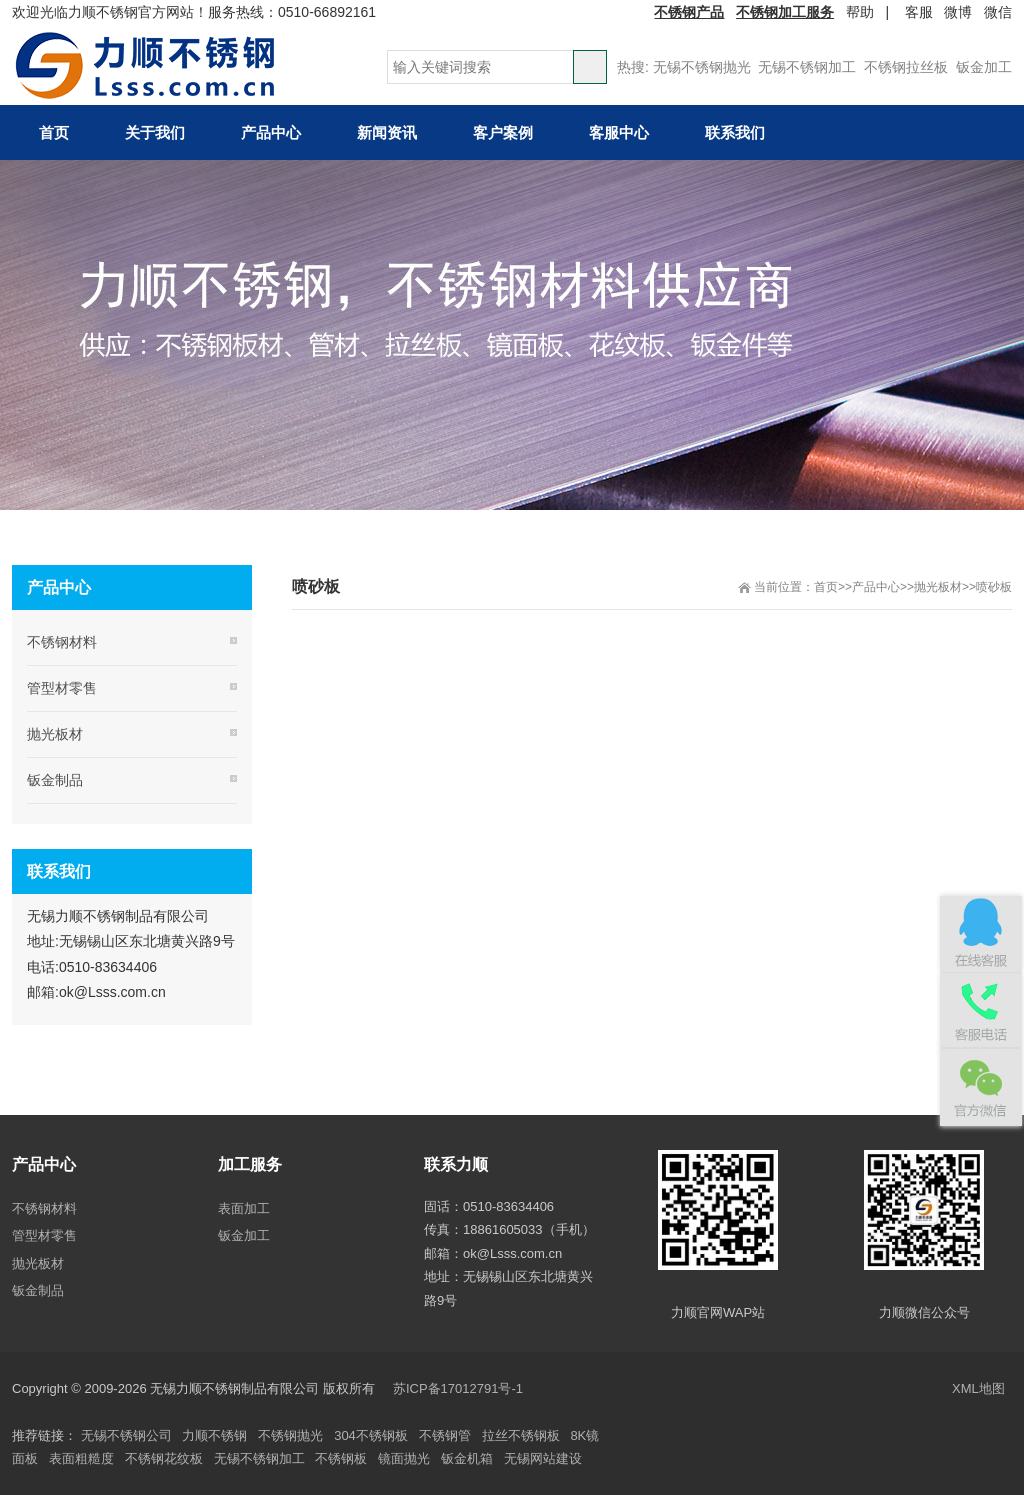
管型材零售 (62, 688)
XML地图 (978, 1388)
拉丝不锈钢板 (521, 1435)
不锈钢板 (341, 1458)
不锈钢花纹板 (164, 1458)
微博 (958, 12)
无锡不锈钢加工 (807, 67)
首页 (826, 587)
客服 (919, 12)
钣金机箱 (467, 1458)
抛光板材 (938, 587)
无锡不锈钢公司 (126, 1435)
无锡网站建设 (543, 1458)
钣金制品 (55, 780)
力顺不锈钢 (214, 1435)
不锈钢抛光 (290, 1435)
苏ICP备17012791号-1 (460, 1388)
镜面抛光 (404, 1458)
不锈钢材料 (62, 642)
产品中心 (876, 587)
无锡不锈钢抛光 (702, 67)
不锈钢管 (445, 1435)
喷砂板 (994, 587)
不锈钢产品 (689, 12)
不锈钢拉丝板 (906, 67)
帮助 (860, 12)
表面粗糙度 (81, 1458)
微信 (998, 12)
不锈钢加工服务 (785, 12)
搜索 (590, 67)
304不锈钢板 (371, 1435)
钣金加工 (984, 67)
